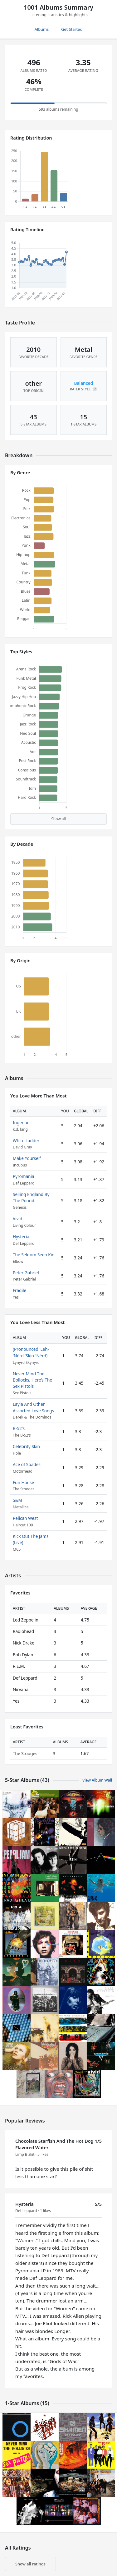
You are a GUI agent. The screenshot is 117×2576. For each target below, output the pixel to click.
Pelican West (25, 1518)
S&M (17, 1500)
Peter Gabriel (26, 1273)
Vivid (17, 1218)
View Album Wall (97, 1780)
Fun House (23, 1482)
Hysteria (21, 1237)
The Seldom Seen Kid (34, 1255)
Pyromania (23, 1176)
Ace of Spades (27, 1464)
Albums (42, 29)
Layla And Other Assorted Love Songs (33, 1407)
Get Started (71, 29)
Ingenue (21, 1122)
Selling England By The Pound (31, 1197)
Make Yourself (27, 1158)
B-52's (19, 1428)
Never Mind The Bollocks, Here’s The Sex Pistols (32, 1380)
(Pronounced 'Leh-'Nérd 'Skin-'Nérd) (31, 1352)
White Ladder (26, 1140)
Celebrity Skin (26, 1446)
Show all (58, 818)
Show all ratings (30, 2564)
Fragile (19, 1290)
